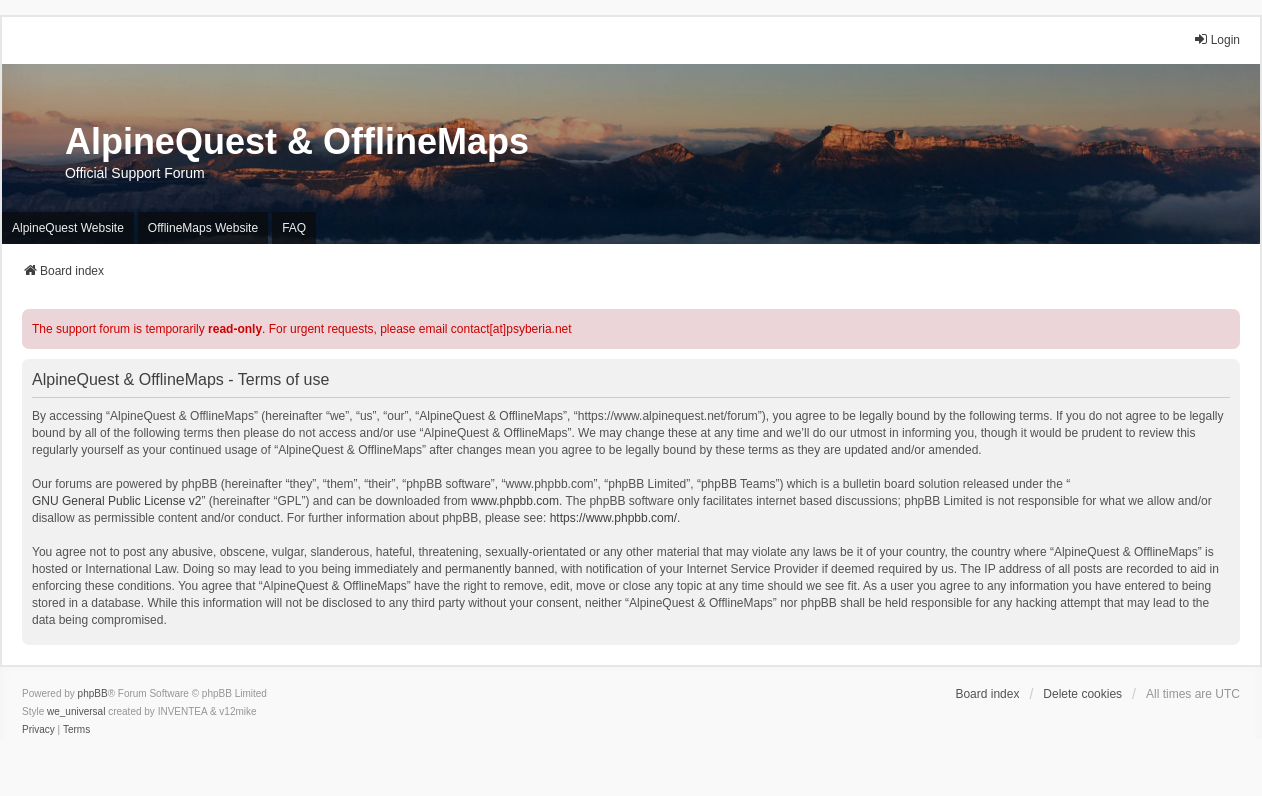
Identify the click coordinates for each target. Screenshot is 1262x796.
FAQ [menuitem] (294, 228)
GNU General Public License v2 (116, 501)
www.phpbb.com (515, 501)
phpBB (93, 693)
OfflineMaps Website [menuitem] (203, 228)
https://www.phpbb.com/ (613, 518)
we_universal (76, 711)
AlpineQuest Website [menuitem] (68, 228)
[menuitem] (38, 730)
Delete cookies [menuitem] (1082, 694)
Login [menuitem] (1216, 39)
